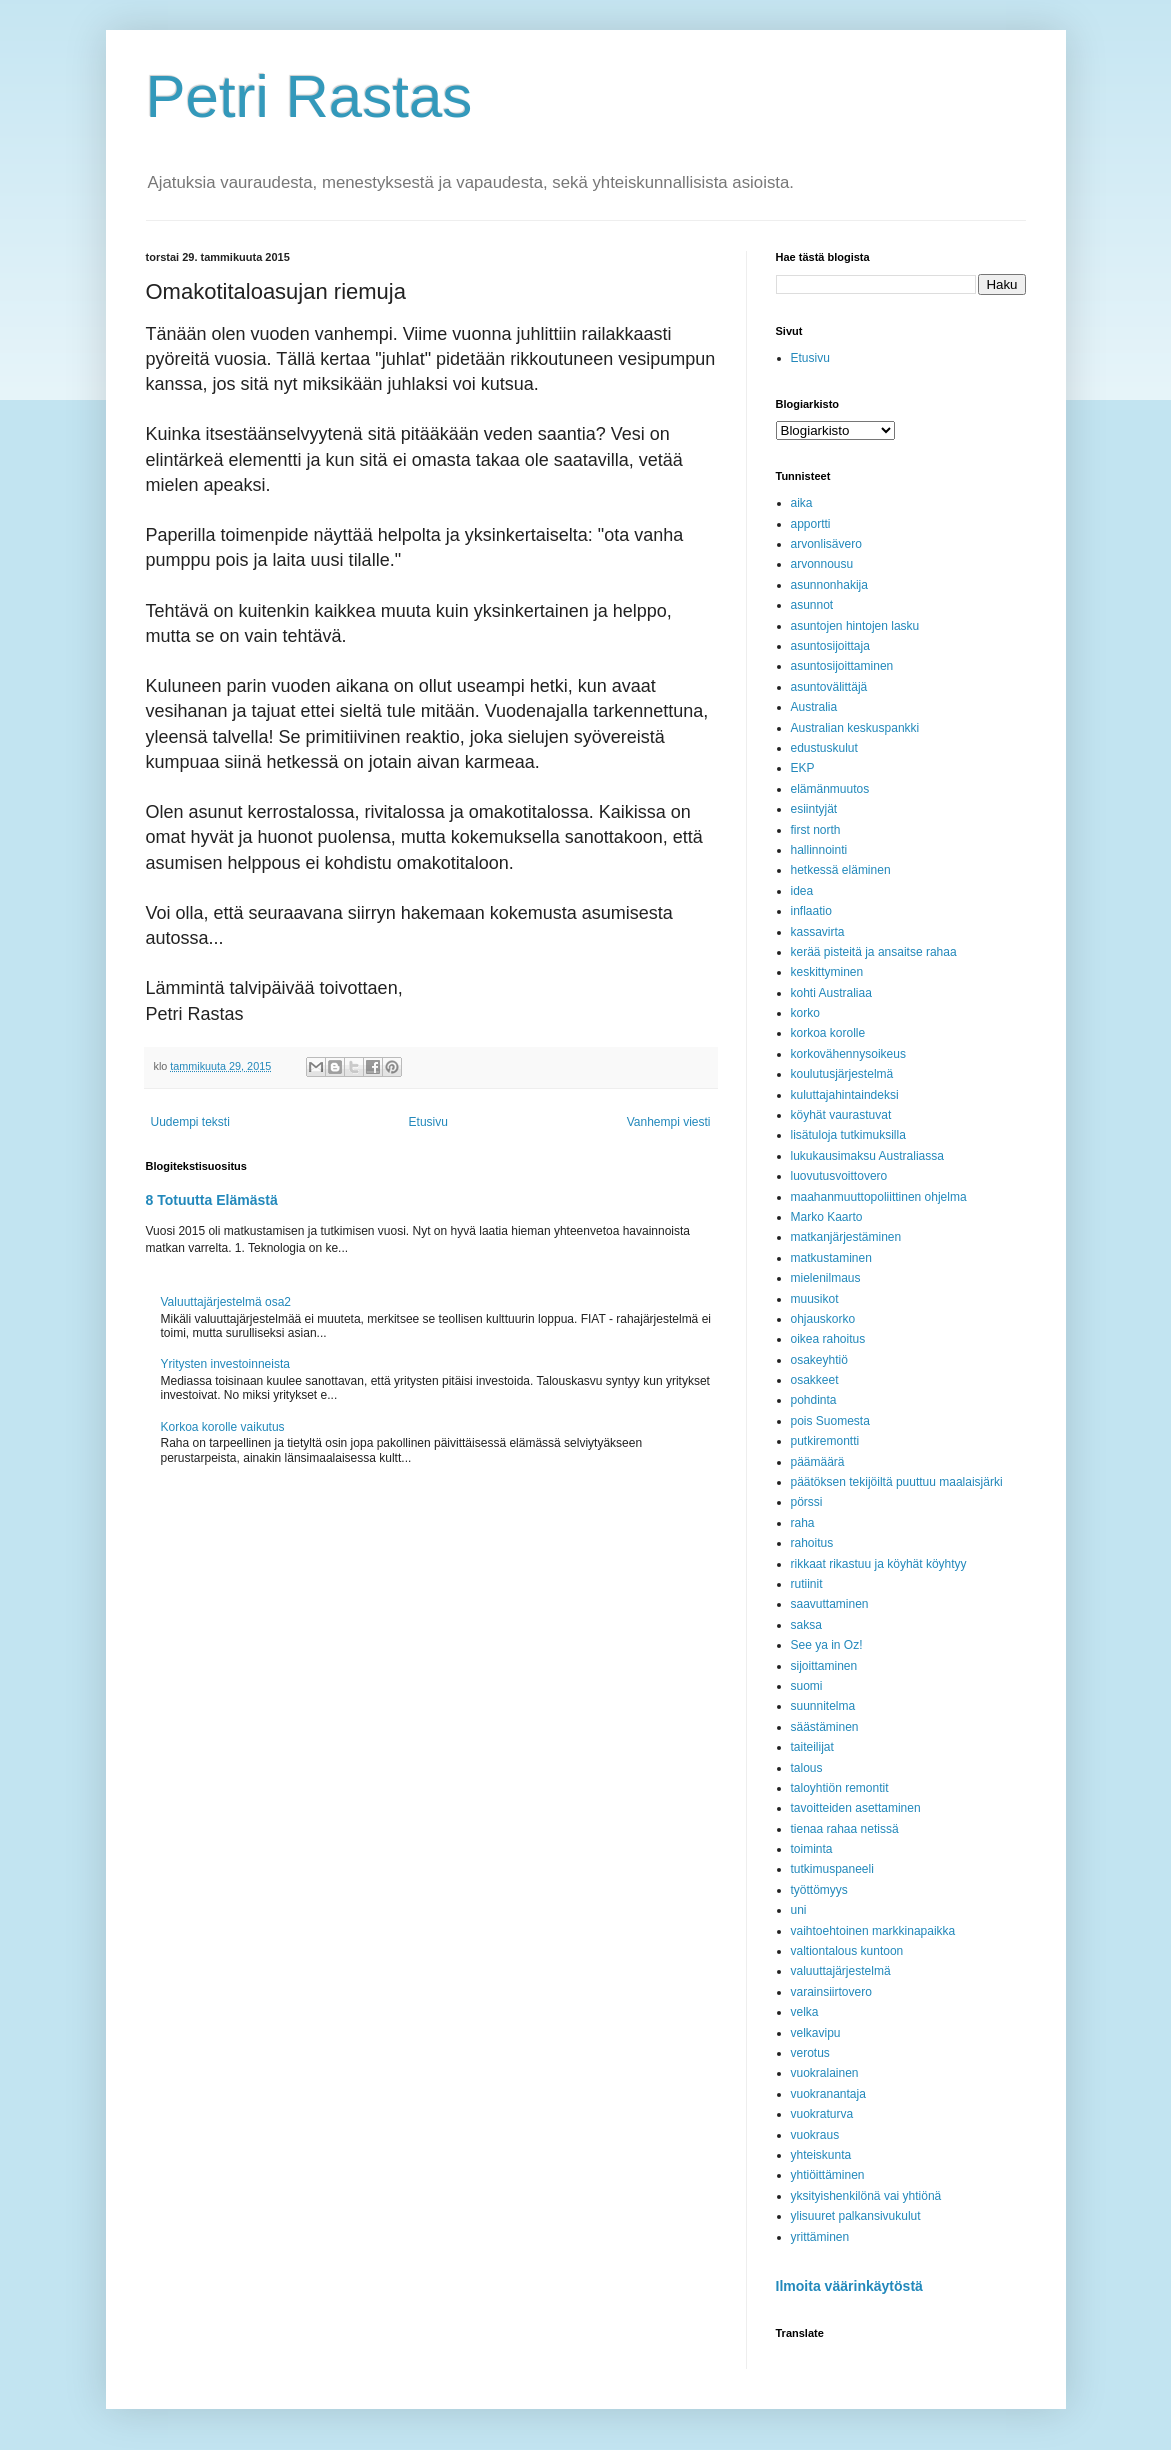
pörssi (807, 1502)
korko (805, 1013)
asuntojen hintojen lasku (855, 626)
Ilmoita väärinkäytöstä (849, 2286)
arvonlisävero (826, 544)
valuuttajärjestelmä (841, 1971)
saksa (806, 1625)
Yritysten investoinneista (225, 1364)
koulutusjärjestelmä (842, 1074)
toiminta (812, 1849)
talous (807, 1768)
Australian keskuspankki (855, 728)
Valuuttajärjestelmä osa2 (226, 1302)
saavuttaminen (830, 1604)
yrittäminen (820, 2237)
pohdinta (814, 1400)
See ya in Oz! (827, 1645)
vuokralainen (825, 2073)
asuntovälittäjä (829, 687)
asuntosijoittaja (830, 646)
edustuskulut (824, 748)
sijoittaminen (824, 1666)
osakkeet (815, 1380)
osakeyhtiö (819, 1360)
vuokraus (815, 2135)
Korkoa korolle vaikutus (223, 1427)
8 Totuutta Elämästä (212, 1200)
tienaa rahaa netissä (845, 1829)
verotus (810, 2053)
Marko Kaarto (827, 1217)
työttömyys (819, 1890)
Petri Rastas (309, 96)
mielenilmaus (826, 1278)
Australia (814, 707)
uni (799, 1910)
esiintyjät (814, 809)
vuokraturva (822, 2114)
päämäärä (818, 1462)
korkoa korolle (828, 1033)
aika (802, 503)
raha (803, 1523)
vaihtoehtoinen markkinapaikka (873, 1931)
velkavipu (816, 2033)
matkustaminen (831, 1258)
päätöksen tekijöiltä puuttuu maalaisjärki (897, 1482)
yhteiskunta (821, 2155)
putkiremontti (825, 1441)
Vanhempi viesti (669, 1122)
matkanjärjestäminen (846, 1237)
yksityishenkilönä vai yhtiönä (866, 2196)
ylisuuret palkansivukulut (856, 2216)
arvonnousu (822, 564)
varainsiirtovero (831, 1992)
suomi (807, 1686)
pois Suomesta (830, 1421)
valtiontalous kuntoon (847, 1951)
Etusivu (428, 1122)
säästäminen (825, 1727)
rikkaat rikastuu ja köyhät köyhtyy (879, 1564)
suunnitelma (823, 1706)
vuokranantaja (828, 2094)
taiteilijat (812, 1747)
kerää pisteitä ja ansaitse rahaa (874, 952)
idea (802, 891)
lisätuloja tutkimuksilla (848, 1135)
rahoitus (812, 1543)
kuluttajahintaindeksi (845, 1095)
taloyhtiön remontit (840, 1788)
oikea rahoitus (828, 1339)
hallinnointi (819, 850)
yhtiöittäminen (828, 2175)
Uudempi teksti (190, 1122)
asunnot (812, 605)
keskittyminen (827, 972)
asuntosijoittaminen (842, 666)
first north (816, 830)
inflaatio (811, 911)
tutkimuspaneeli (832, 1869)
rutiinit (807, 1584)
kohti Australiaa (831, 993)
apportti (811, 524)
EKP (803, 768)
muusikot (815, 1299)
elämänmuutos (830, 789)
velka (805, 2012)
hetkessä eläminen (841, 870)
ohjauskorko (823, 1319)
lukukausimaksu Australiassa (867, 1156)
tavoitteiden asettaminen (856, 1808)
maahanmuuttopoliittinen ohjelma (879, 1197)
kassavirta (818, 932)
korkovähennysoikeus (848, 1054)
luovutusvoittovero (839, 1176)
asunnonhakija (829, 585)
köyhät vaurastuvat (841, 1115)
